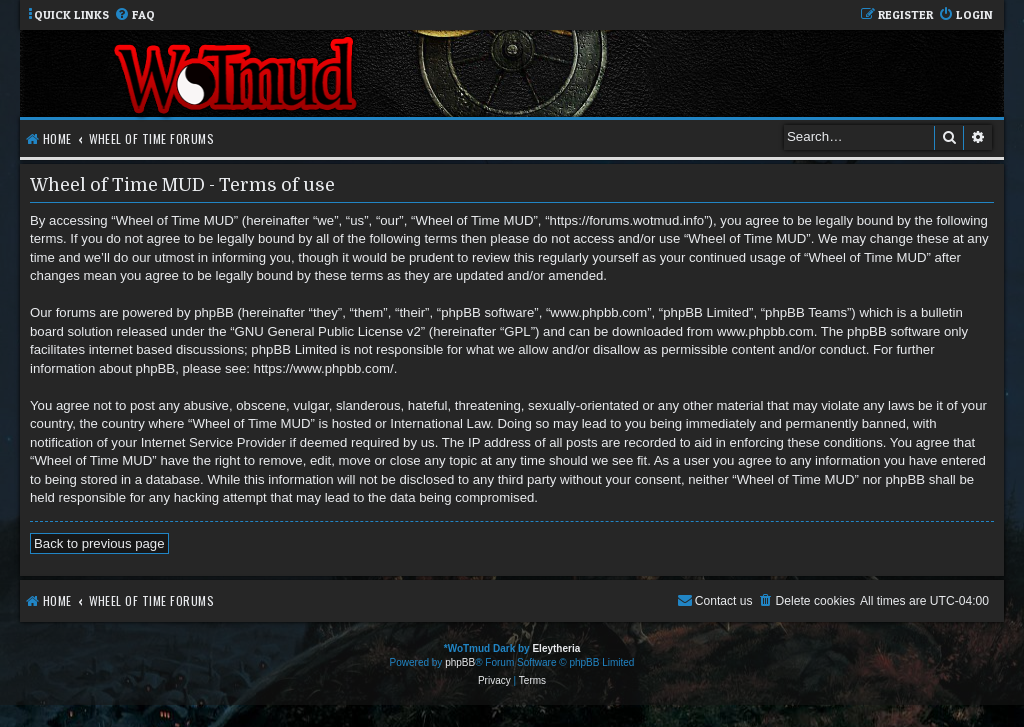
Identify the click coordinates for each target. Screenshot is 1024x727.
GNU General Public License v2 (328, 331)
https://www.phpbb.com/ (324, 368)
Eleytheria (556, 648)
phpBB (460, 662)
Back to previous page (99, 543)
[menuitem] (134, 15)
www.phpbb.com (765, 331)
